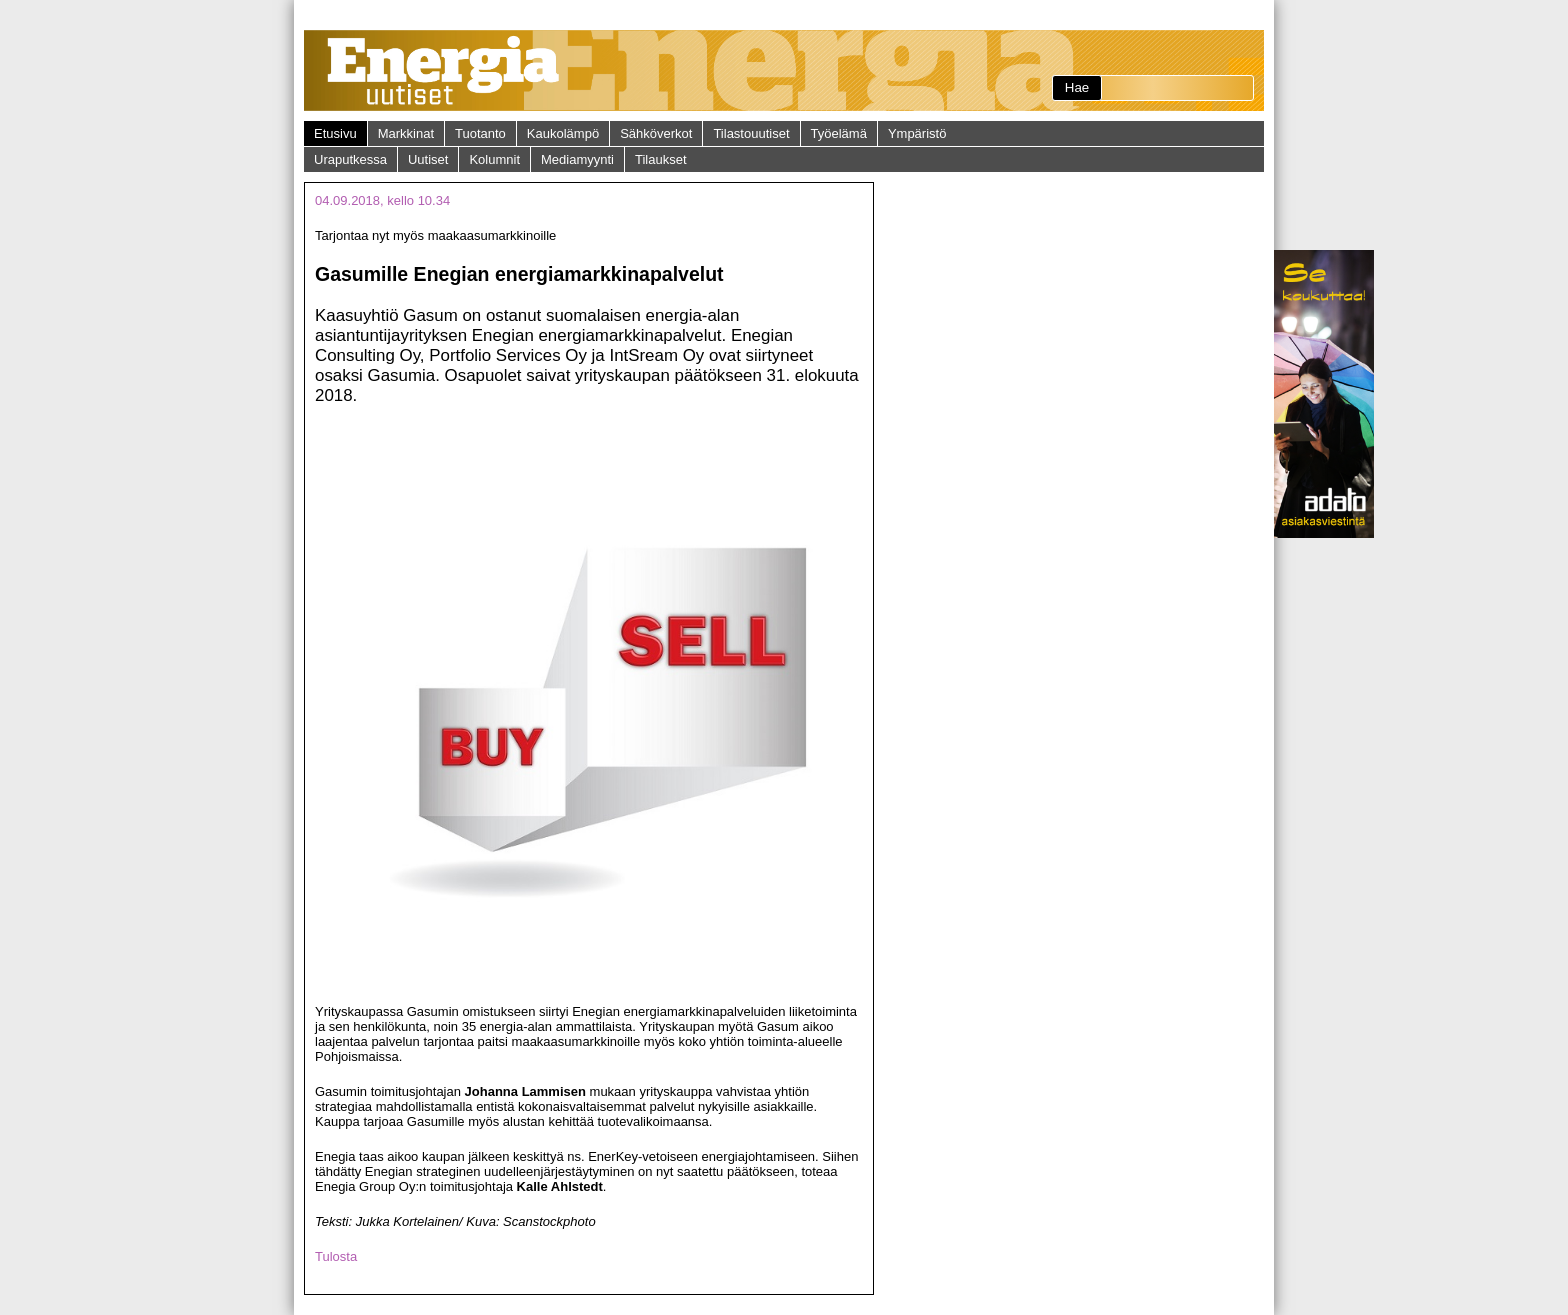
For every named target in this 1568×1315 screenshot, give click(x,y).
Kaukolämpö (563, 133)
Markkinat (406, 133)
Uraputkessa (350, 159)
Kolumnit (494, 159)
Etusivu (335, 133)
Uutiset (428, 159)
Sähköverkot (656, 133)
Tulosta (336, 1256)
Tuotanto (480, 133)
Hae (1077, 87)
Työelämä (839, 133)
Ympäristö (917, 133)
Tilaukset (661, 159)
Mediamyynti (577, 159)
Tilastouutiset (751, 133)
